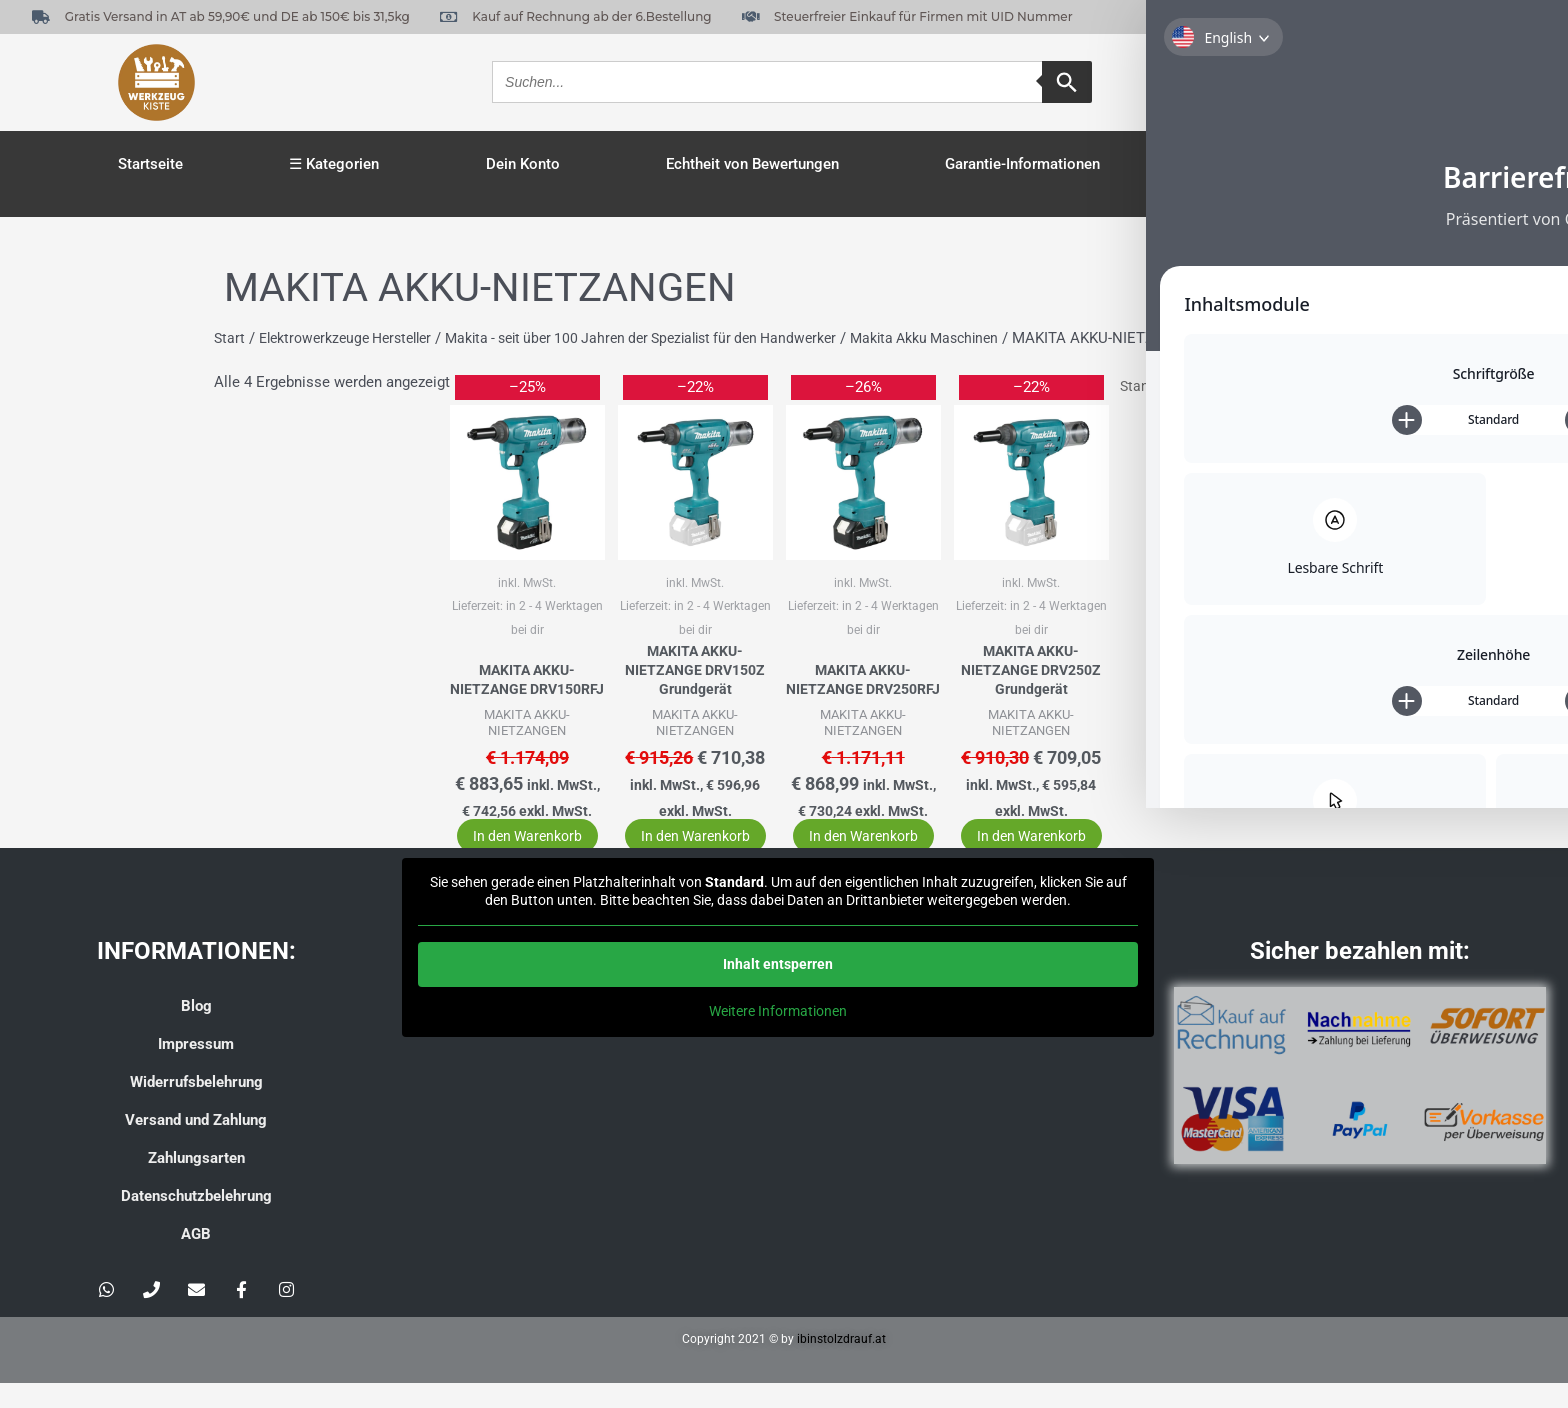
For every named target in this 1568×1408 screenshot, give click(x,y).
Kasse (1227, 164)
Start (230, 338)
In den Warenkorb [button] (517, 848)
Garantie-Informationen (1022, 164)
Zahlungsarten (196, 1183)
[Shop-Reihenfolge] (1221, 386)
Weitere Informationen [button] (778, 1037)
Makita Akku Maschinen (978, 338)
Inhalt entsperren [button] (778, 990)
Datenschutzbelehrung (196, 1221)
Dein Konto (523, 164)
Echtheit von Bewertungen (752, 164)
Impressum (196, 1069)
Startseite (150, 164)
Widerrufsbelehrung (196, 1107)
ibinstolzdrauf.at (841, 1364)
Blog (196, 1031)
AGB (196, 1259)
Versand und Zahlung (196, 1145)
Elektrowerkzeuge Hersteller (354, 338)
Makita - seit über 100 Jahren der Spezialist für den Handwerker (673, 338)
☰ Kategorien (334, 164)
